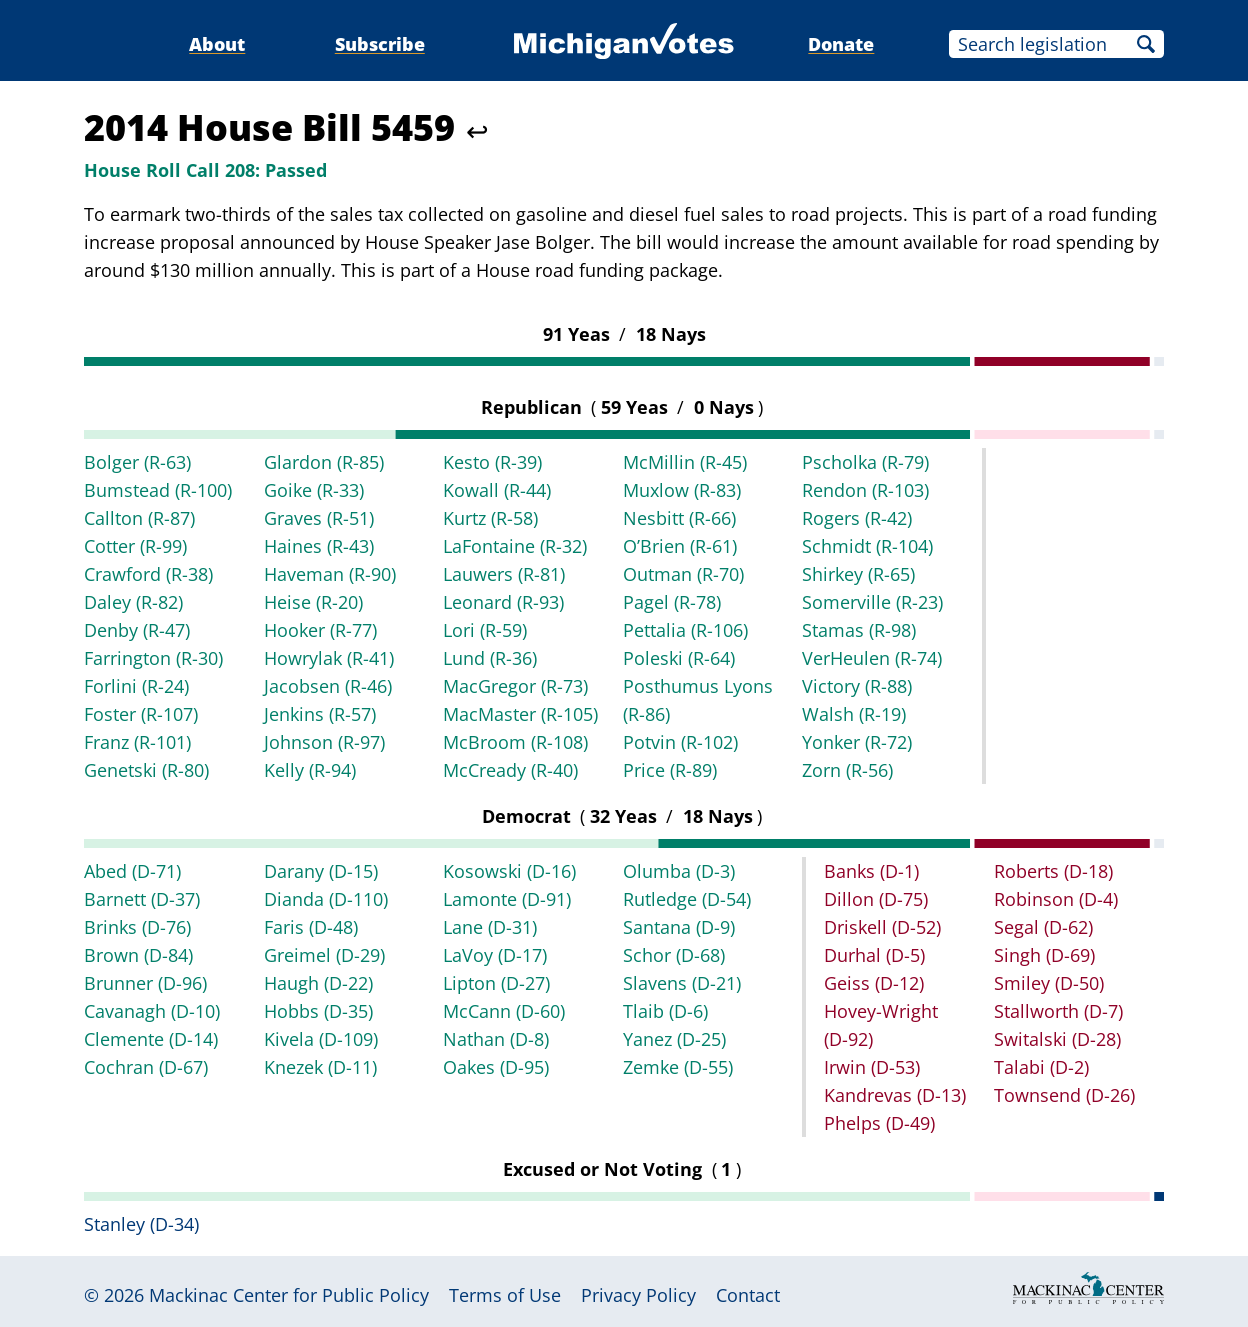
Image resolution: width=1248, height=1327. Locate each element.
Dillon (876, 899)
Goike (314, 490)
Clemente (151, 1039)
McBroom (515, 742)
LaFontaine (515, 546)
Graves (319, 518)
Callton (139, 518)
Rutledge (687, 899)
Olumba (679, 871)
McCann (504, 1011)
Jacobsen (328, 686)
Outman (683, 574)
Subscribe (380, 44)
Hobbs (318, 1011)
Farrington (153, 658)
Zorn (847, 770)
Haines (319, 546)
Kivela (321, 1039)
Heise (313, 602)
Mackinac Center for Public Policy (289, 1295)
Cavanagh (152, 1011)
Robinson (1056, 899)
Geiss (874, 983)
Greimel (324, 955)
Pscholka (865, 462)
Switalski (1057, 1039)
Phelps (879, 1123)
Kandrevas (895, 1095)
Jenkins (320, 714)
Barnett (142, 899)
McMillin (685, 462)
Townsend (1064, 1095)
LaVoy (495, 955)
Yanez (674, 1039)
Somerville (872, 602)
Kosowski (509, 871)
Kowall (497, 490)
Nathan (496, 1039)
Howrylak (329, 658)
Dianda (326, 899)
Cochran (146, 1067)
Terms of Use (505, 1295)
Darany (321, 871)
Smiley (1049, 983)
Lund (490, 658)
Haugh (318, 983)
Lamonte (507, 899)
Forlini (136, 686)
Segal (1043, 927)
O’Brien (680, 546)
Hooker (320, 630)
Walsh (854, 714)
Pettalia (685, 630)
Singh (1044, 955)
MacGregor (515, 686)
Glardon (324, 462)
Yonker (857, 742)
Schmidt (867, 546)
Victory (857, 686)
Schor (674, 955)
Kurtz (490, 518)
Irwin (872, 1067)
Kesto (492, 462)
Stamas (859, 630)
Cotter (135, 546)
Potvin (680, 742)
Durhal (874, 955)
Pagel (672, 602)
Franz (137, 742)
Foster (141, 714)
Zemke (678, 1067)
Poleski (679, 658)
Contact (748, 1295)
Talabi (1041, 1067)
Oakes (496, 1067)
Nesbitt (679, 518)
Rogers (857, 518)
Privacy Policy (638, 1295)
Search (1146, 44)
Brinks (137, 927)
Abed (132, 871)
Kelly (310, 770)
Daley (133, 602)
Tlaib (665, 1011)
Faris (311, 927)
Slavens (682, 983)
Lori (485, 630)
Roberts (1053, 871)
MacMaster (520, 714)
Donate (841, 44)
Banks (871, 871)
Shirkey (858, 574)
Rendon (865, 490)
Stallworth (1058, 1011)
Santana (679, 927)
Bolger (137, 462)
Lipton (496, 983)
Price (670, 770)
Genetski (146, 770)
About (217, 44)
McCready (510, 770)
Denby (137, 630)
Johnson (324, 742)
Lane (490, 927)
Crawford (148, 574)
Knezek (320, 1067)
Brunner (145, 983)
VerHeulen (872, 658)
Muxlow (682, 490)
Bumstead (158, 490)
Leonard (503, 602)
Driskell (882, 927)
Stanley (141, 1224)
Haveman (330, 574)
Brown (138, 955)
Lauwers (504, 574)
